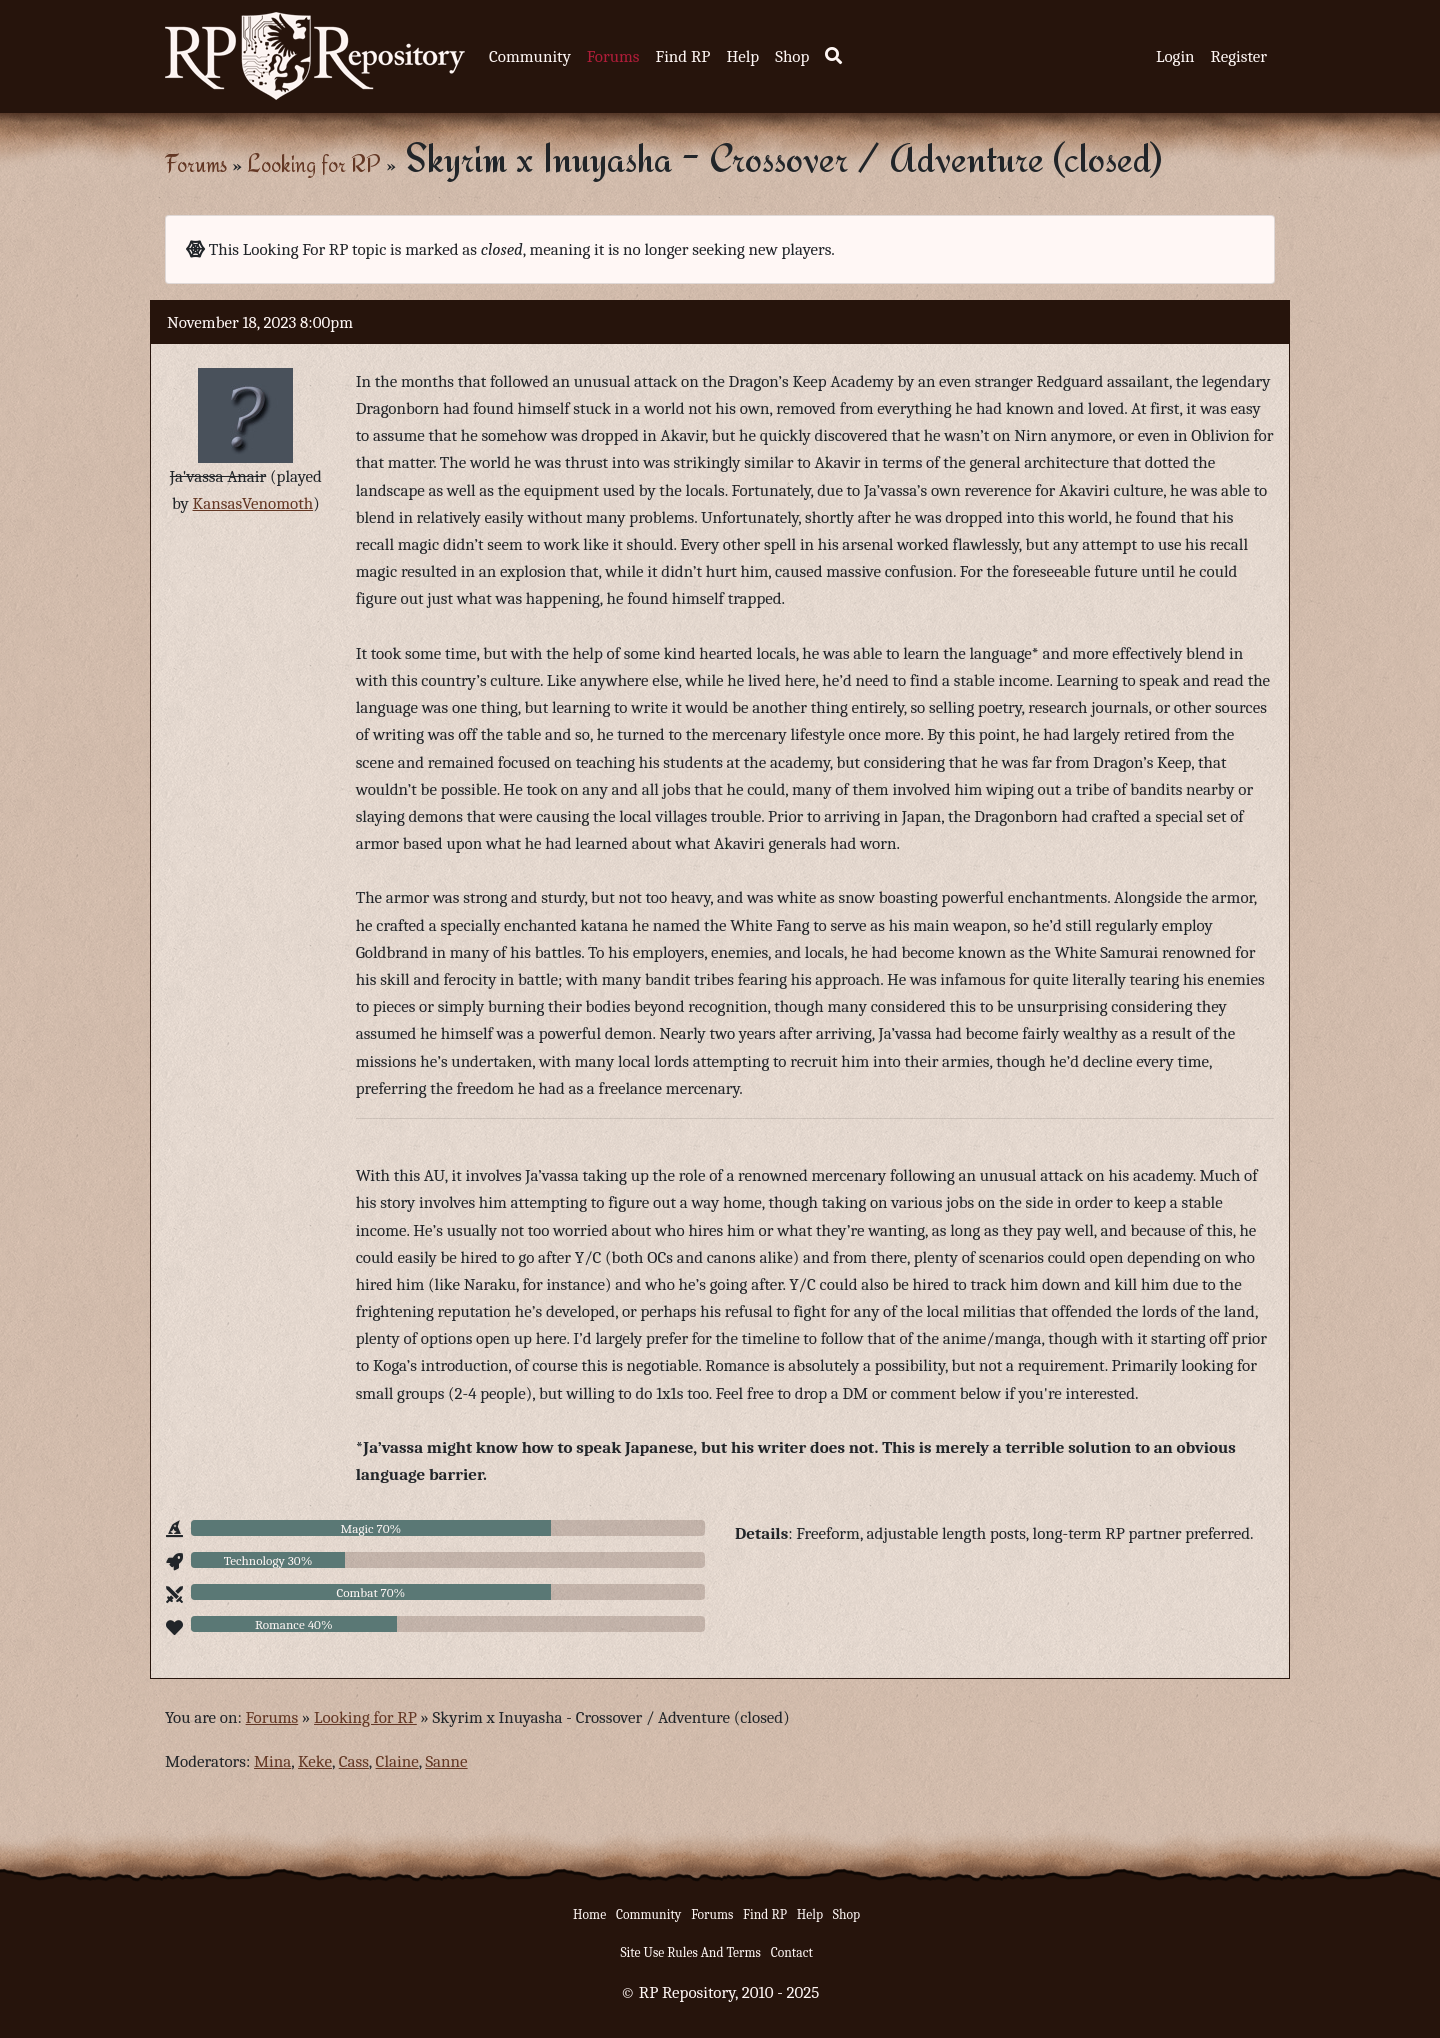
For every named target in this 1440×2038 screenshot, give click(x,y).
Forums (613, 56)
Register (1239, 56)
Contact (792, 1952)
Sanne (446, 1761)
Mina (272, 1761)
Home (589, 1914)
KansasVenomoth (253, 503)
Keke (315, 1761)
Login (1175, 56)
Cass (354, 1761)
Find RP (682, 56)
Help (742, 56)
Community (530, 56)
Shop (792, 56)
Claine (397, 1761)
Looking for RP (314, 163)
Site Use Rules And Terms (690, 1952)
